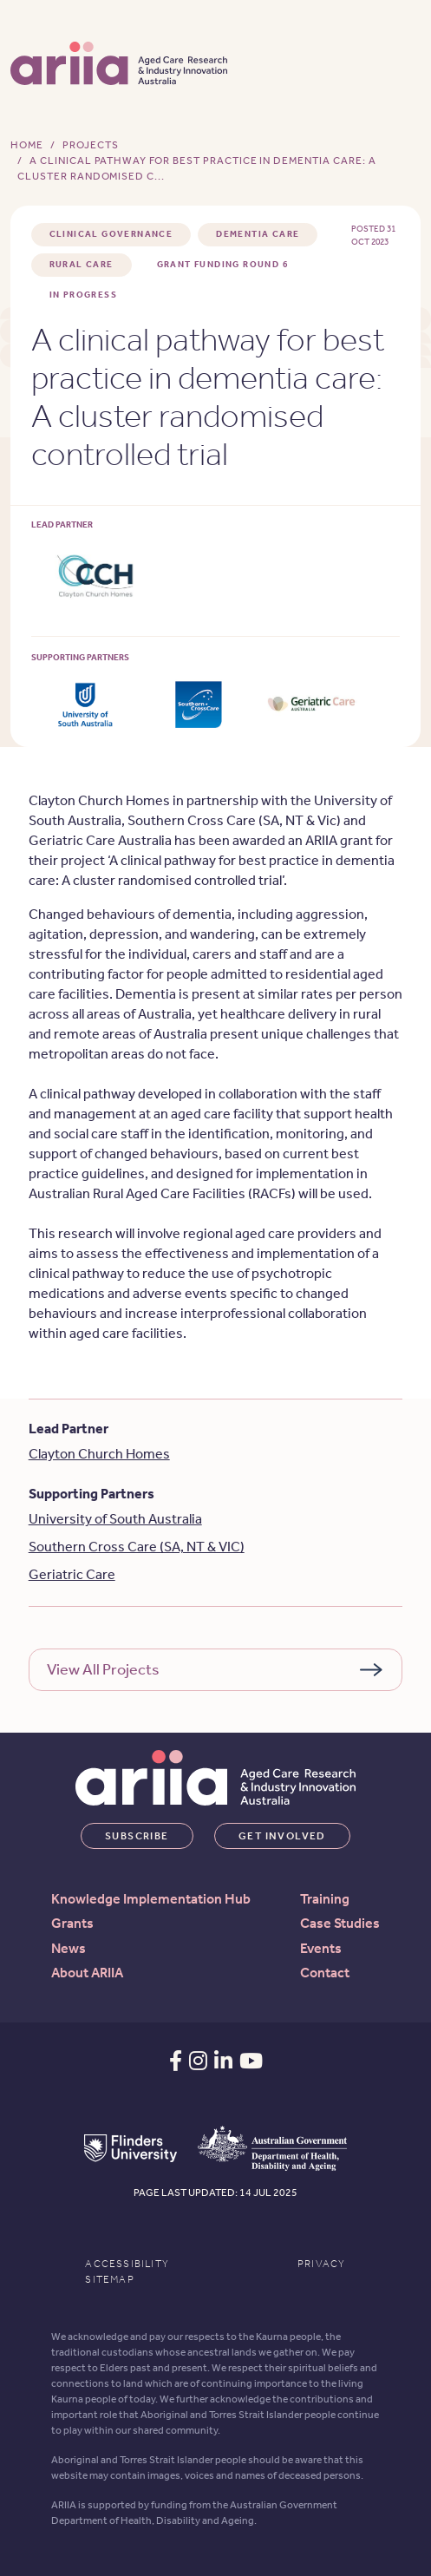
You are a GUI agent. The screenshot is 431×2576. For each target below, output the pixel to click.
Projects (90, 145)
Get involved (282, 1836)
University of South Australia (115, 1519)
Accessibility (127, 2264)
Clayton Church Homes (99, 1453)
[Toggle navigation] (399, 61)
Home (26, 145)
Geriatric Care (72, 1574)
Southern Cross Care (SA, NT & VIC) (137, 1546)
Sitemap (109, 2279)
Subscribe (137, 1836)
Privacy (321, 2264)
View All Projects (103, 1669)
